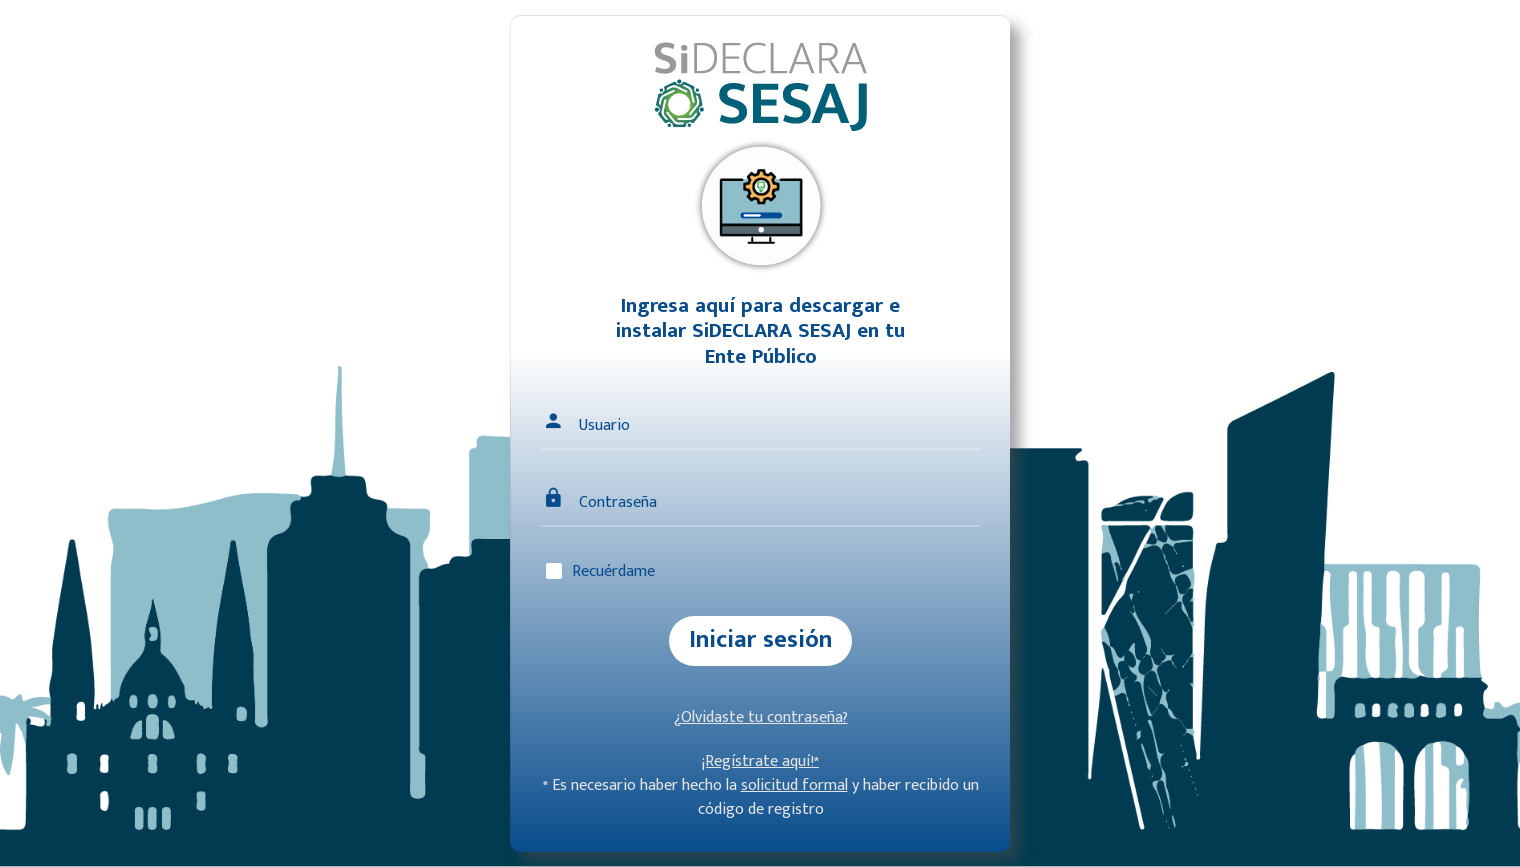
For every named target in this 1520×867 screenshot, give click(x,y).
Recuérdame (613, 571)
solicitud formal (794, 785)
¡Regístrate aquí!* (760, 761)
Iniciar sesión (760, 640)
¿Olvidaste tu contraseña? (761, 717)
